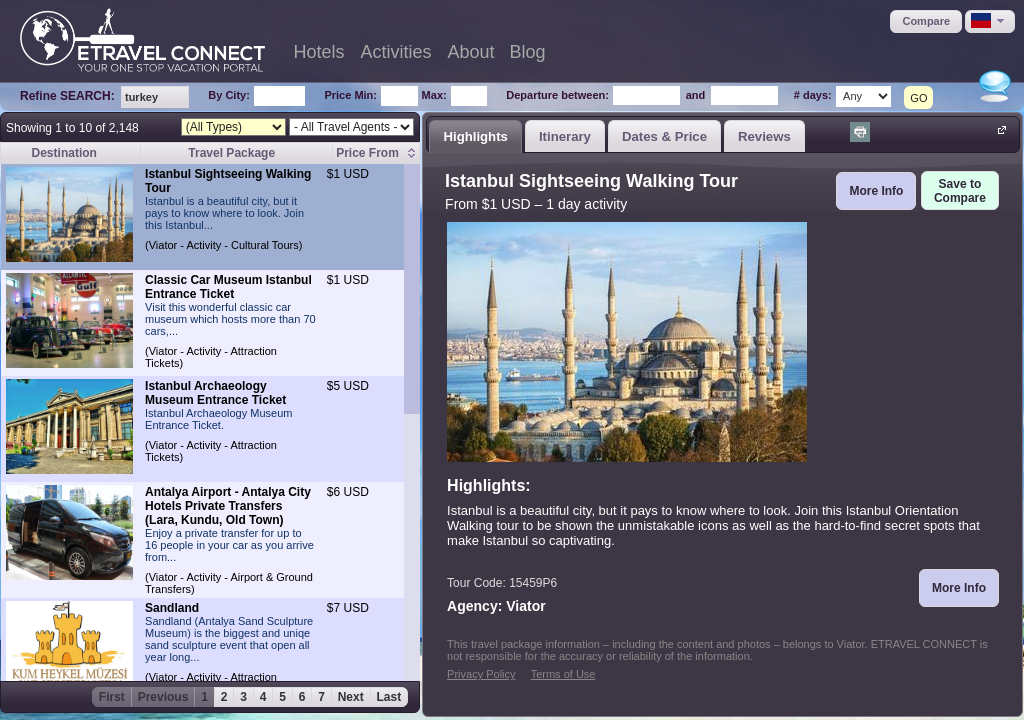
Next (351, 697)
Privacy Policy (481, 674)
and (696, 95)
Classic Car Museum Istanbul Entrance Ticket (228, 287)
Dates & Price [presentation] (664, 136)
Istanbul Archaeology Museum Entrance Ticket (215, 393)
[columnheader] (376, 153)
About (471, 52)
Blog (528, 52)
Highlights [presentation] (475, 136)
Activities (396, 52)
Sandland (172, 608)
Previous (163, 697)
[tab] (475, 136)
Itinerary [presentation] (565, 136)
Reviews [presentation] (764, 136)
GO (918, 98)
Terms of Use (563, 674)
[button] (926, 21)
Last (389, 697)
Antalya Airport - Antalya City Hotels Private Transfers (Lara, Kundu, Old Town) (228, 506)
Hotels (318, 52)
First (112, 697)
